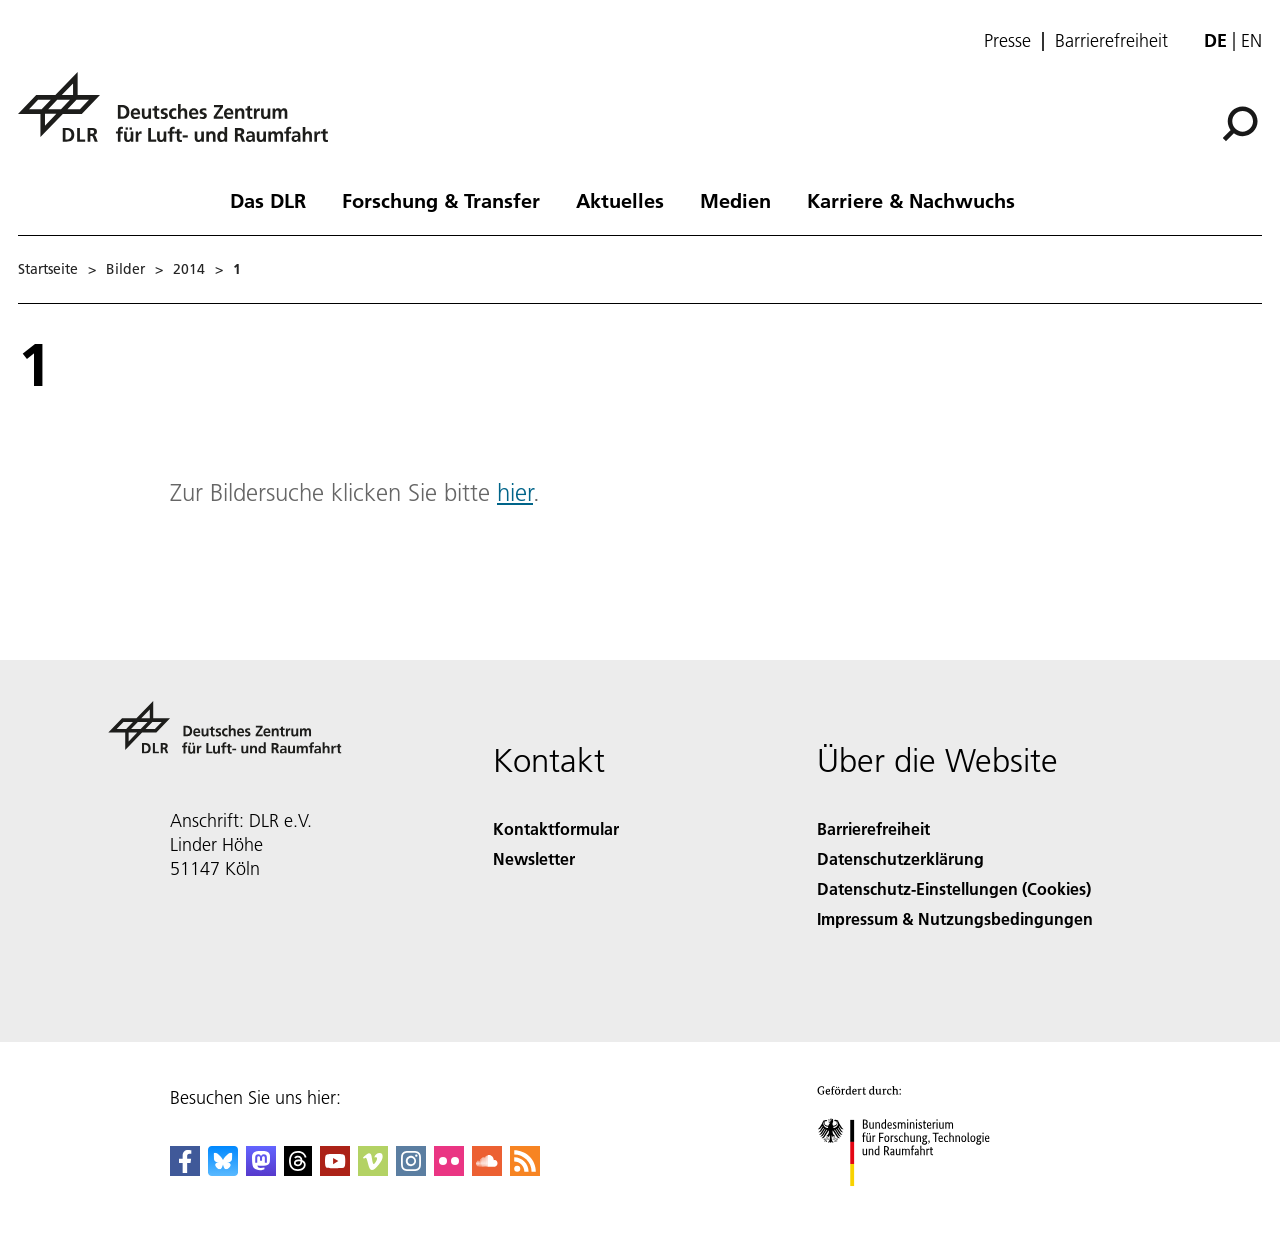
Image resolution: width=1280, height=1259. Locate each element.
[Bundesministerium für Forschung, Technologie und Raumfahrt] (914, 1203)
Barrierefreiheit (1111, 41)
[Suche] (1240, 124)
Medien (735, 200)
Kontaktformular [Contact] (556, 828)
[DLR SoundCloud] (487, 1169)
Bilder (125, 269)
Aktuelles (620, 200)
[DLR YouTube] (335, 1169)
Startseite (48, 269)
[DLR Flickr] (449, 1169)
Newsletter (534, 858)
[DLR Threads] (298, 1169)
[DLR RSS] (525, 1169)
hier (515, 492)
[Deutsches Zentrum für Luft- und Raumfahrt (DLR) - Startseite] (181, 118)
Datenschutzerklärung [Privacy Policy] (900, 858)
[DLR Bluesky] (223, 1169)
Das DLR (268, 200)
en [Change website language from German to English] (1251, 40)
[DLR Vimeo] (373, 1169)
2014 (189, 269)
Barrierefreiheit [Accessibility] (873, 828)
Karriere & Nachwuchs (911, 200)
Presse (1007, 41)
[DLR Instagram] (411, 1169)
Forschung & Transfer (441, 200)
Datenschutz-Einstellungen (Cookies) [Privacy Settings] (954, 888)
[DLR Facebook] (185, 1169)
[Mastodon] (261, 1169)
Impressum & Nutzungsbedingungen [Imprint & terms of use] (955, 918)
